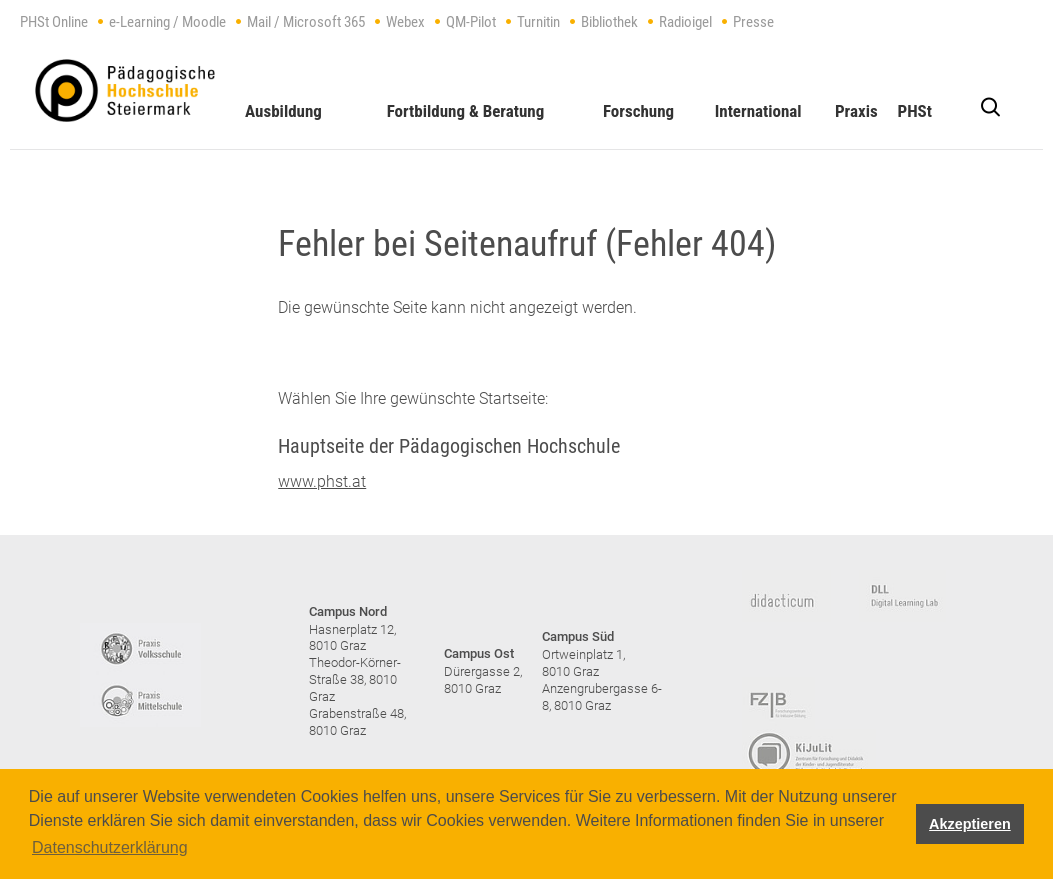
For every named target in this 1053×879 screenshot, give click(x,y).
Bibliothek (609, 22)
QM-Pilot (471, 22)
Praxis (856, 111)
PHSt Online (54, 22)
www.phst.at (322, 481)
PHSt (914, 111)
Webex (405, 22)
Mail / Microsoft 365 (306, 22)
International (758, 111)
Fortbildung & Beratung (466, 111)
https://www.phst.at (125, 90)
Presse (753, 22)
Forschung (638, 111)
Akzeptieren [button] (970, 824)
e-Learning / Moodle (167, 22)
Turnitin (538, 22)
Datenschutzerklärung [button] (110, 847)
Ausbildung (283, 111)
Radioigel (685, 22)
